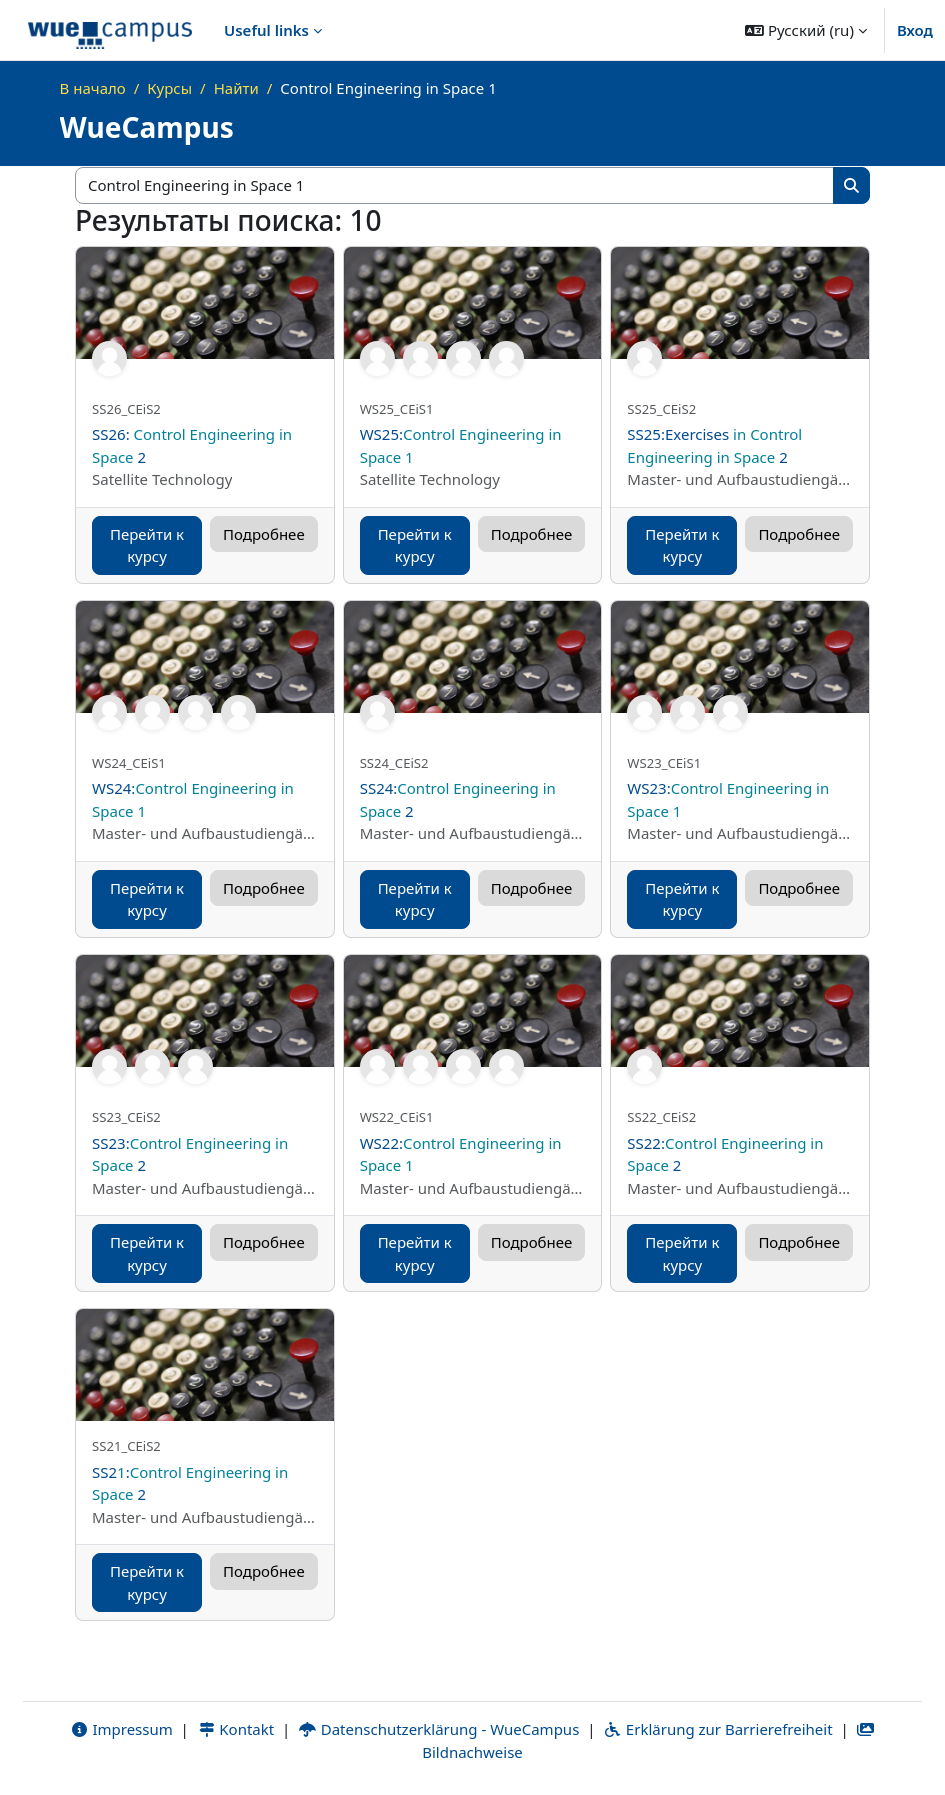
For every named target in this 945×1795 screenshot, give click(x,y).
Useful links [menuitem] (266, 30)
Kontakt (236, 1729)
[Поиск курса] (455, 185)
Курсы (169, 88)
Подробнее (264, 534)
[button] (806, 30)
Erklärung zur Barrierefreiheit (717, 1729)
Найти (236, 88)
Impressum (121, 1729)
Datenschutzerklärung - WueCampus (438, 1729)
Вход (915, 30)
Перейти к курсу (147, 545)
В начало (93, 88)
